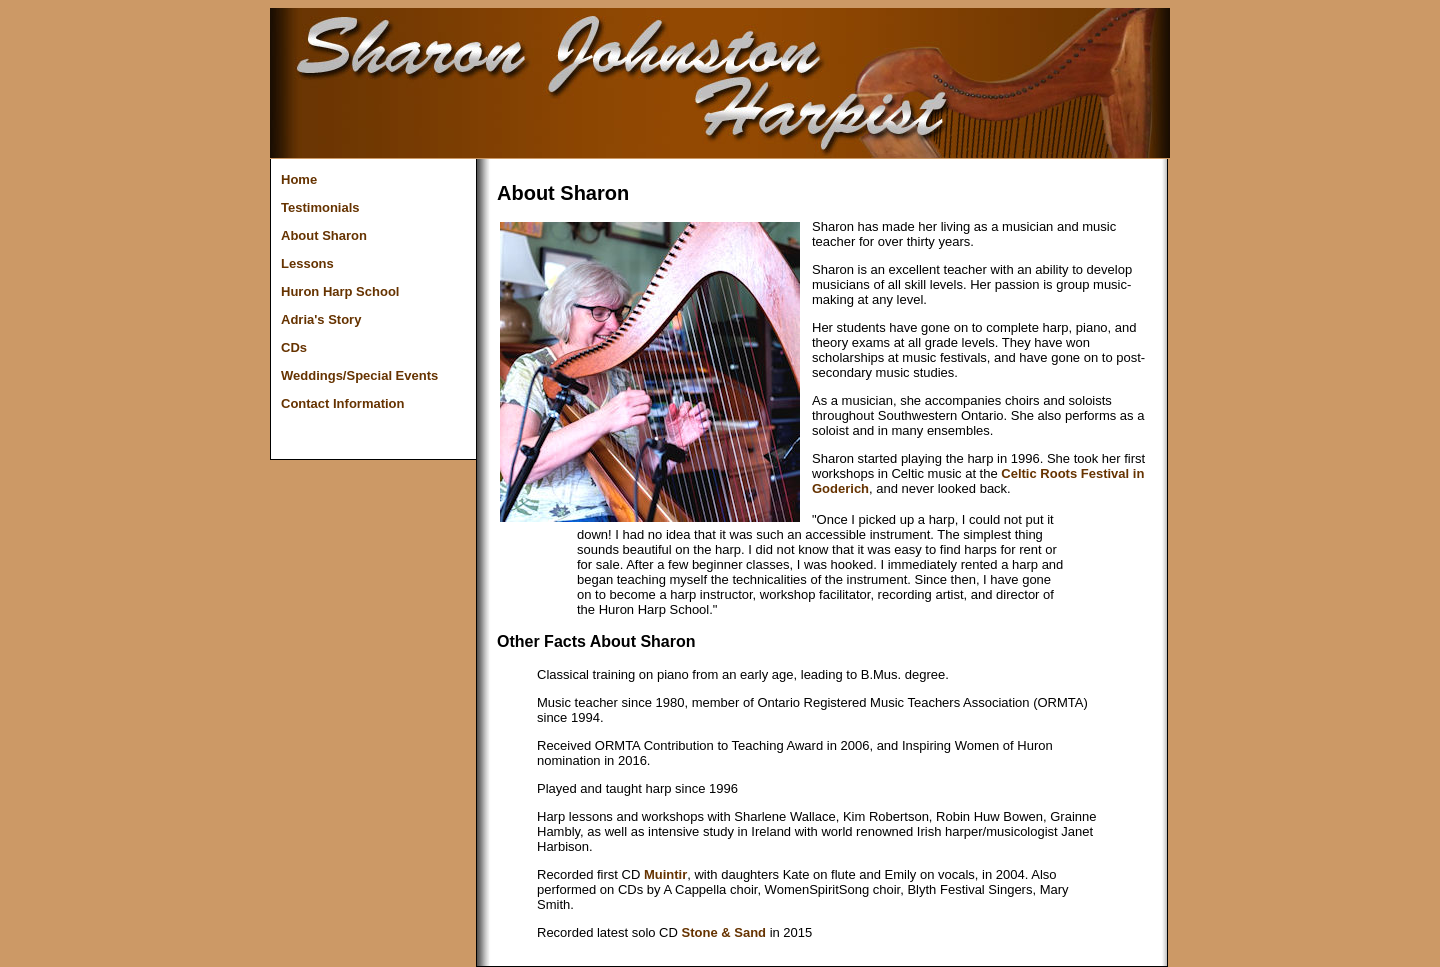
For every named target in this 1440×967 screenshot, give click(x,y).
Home (299, 179)
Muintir (665, 874)
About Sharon (324, 235)
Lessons (307, 263)
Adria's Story (321, 319)
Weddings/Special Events (359, 375)
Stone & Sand (724, 932)
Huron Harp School (340, 291)
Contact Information (343, 403)
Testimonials (320, 207)
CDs (294, 347)
